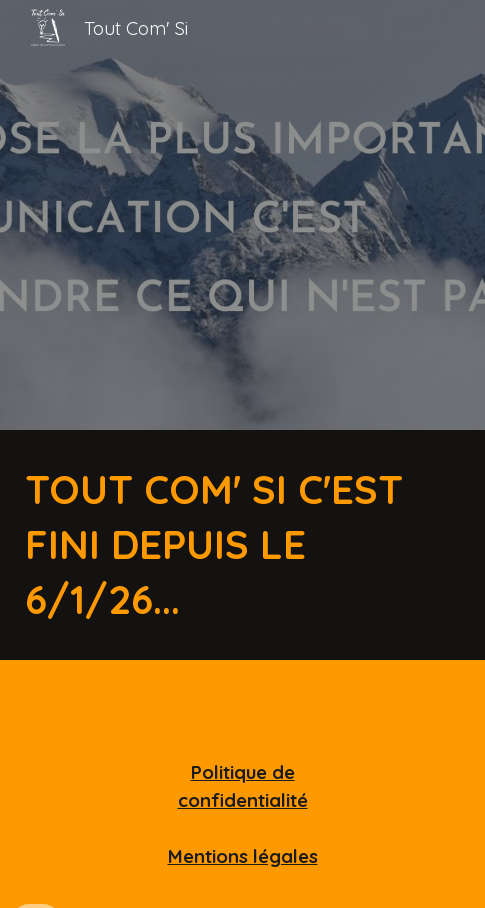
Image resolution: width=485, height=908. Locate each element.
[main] (242, 545)
